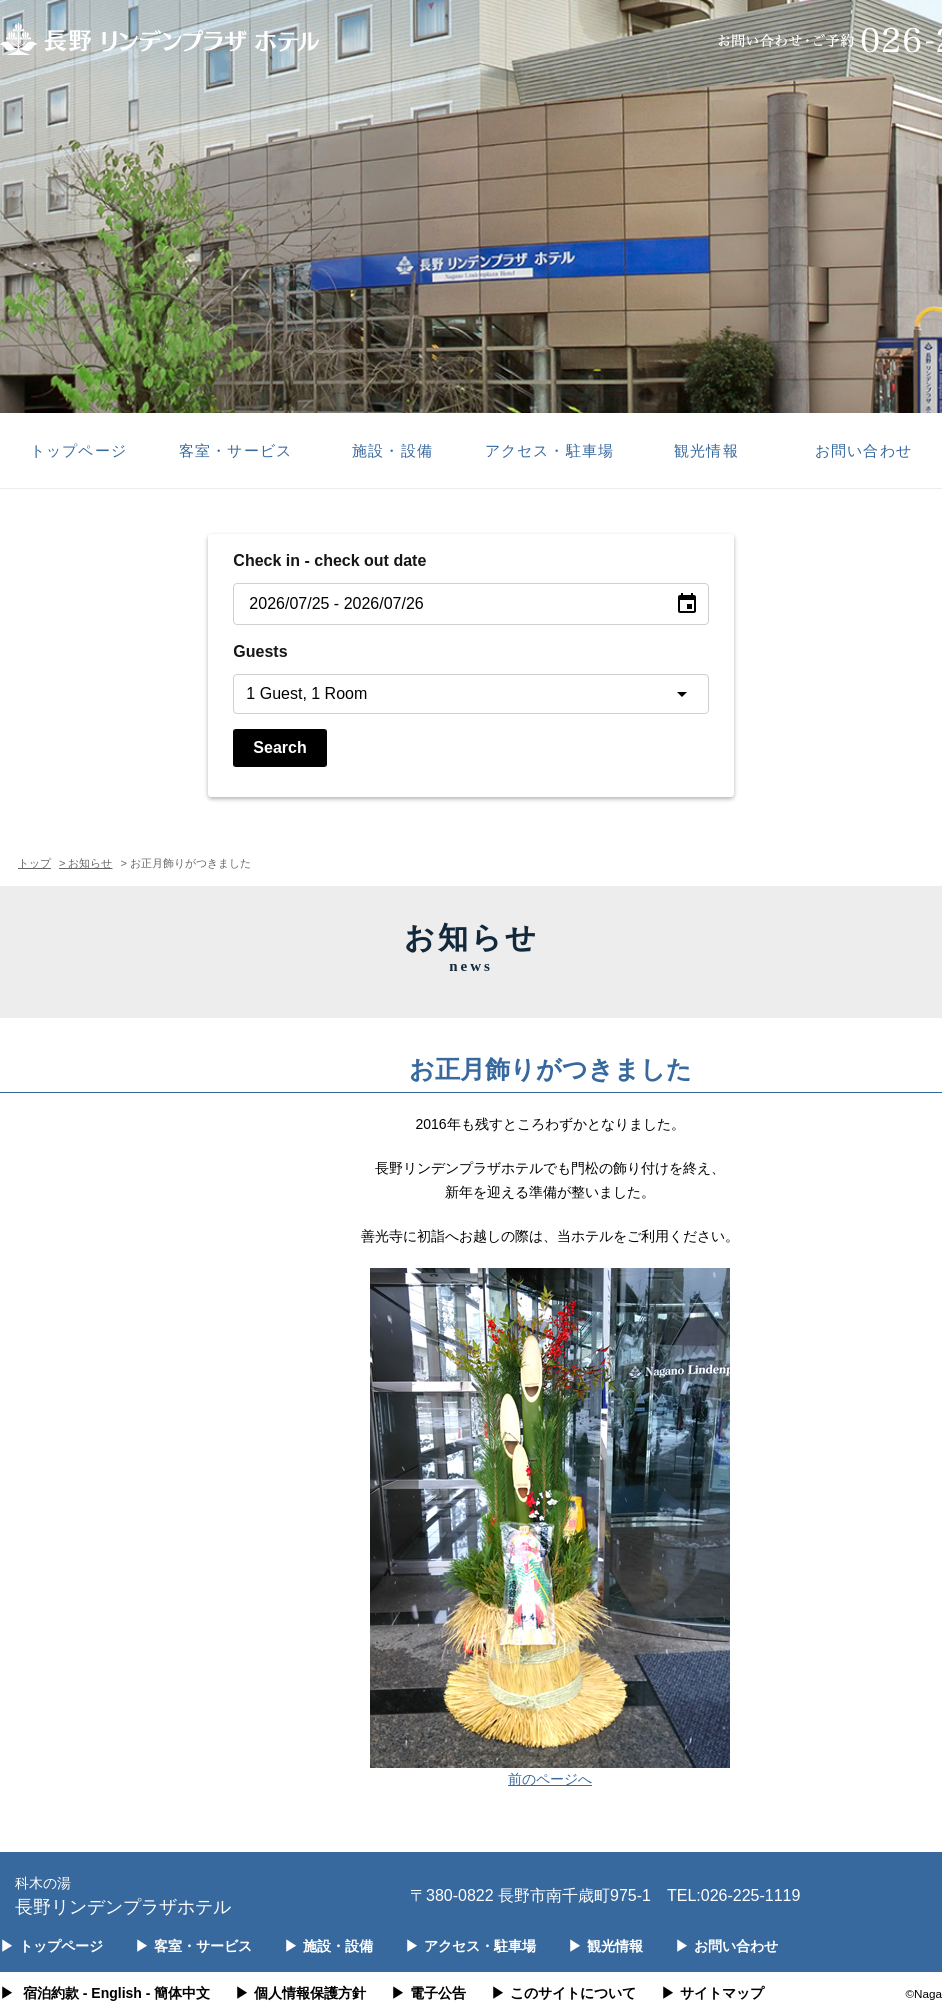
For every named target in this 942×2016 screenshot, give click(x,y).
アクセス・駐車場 (549, 450)
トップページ (78, 450)
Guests (260, 651)
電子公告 (428, 1993)
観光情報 (706, 450)
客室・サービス (235, 450)
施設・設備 (392, 450)
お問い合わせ (863, 450)
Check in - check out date (329, 560)
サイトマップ (712, 1993)
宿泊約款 (51, 1993)
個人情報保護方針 (300, 1993)
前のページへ (550, 1779)
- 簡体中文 (178, 1993)
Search (279, 747)
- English (112, 1993)
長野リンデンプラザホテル (123, 1894)
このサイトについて (563, 1993)
